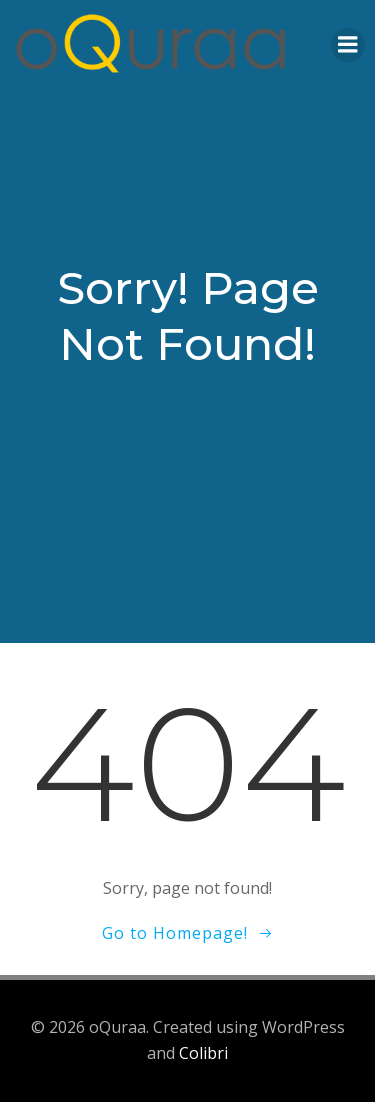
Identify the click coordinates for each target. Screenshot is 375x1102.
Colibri (203, 1053)
